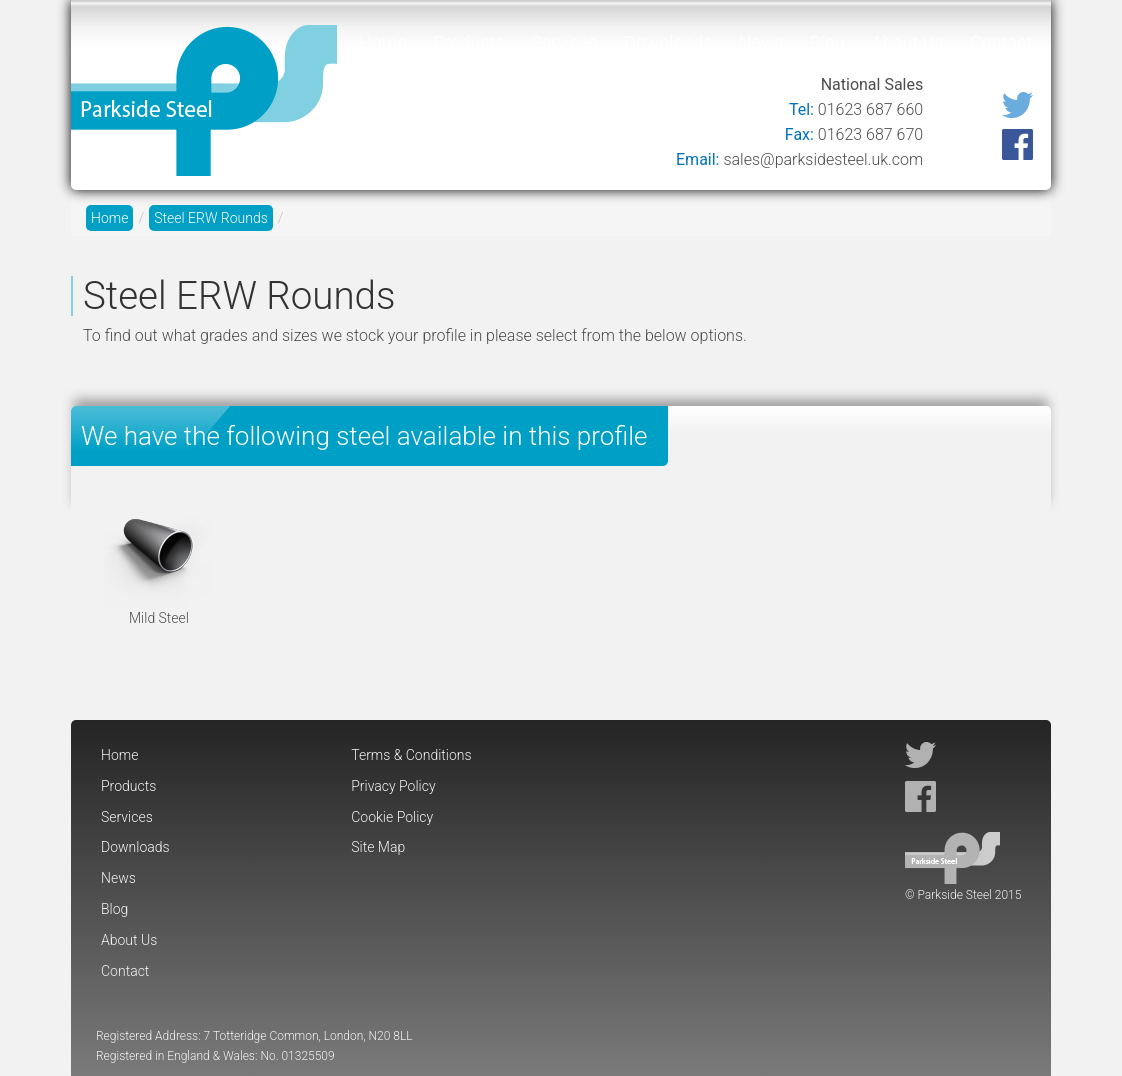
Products (468, 42)
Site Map (378, 847)
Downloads (668, 42)
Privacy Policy (393, 786)
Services (564, 42)
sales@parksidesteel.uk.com (823, 159)
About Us (907, 42)
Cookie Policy (392, 817)
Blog (827, 42)
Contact (1001, 42)
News (761, 42)
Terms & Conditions (411, 755)
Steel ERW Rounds (211, 218)
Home (383, 42)
